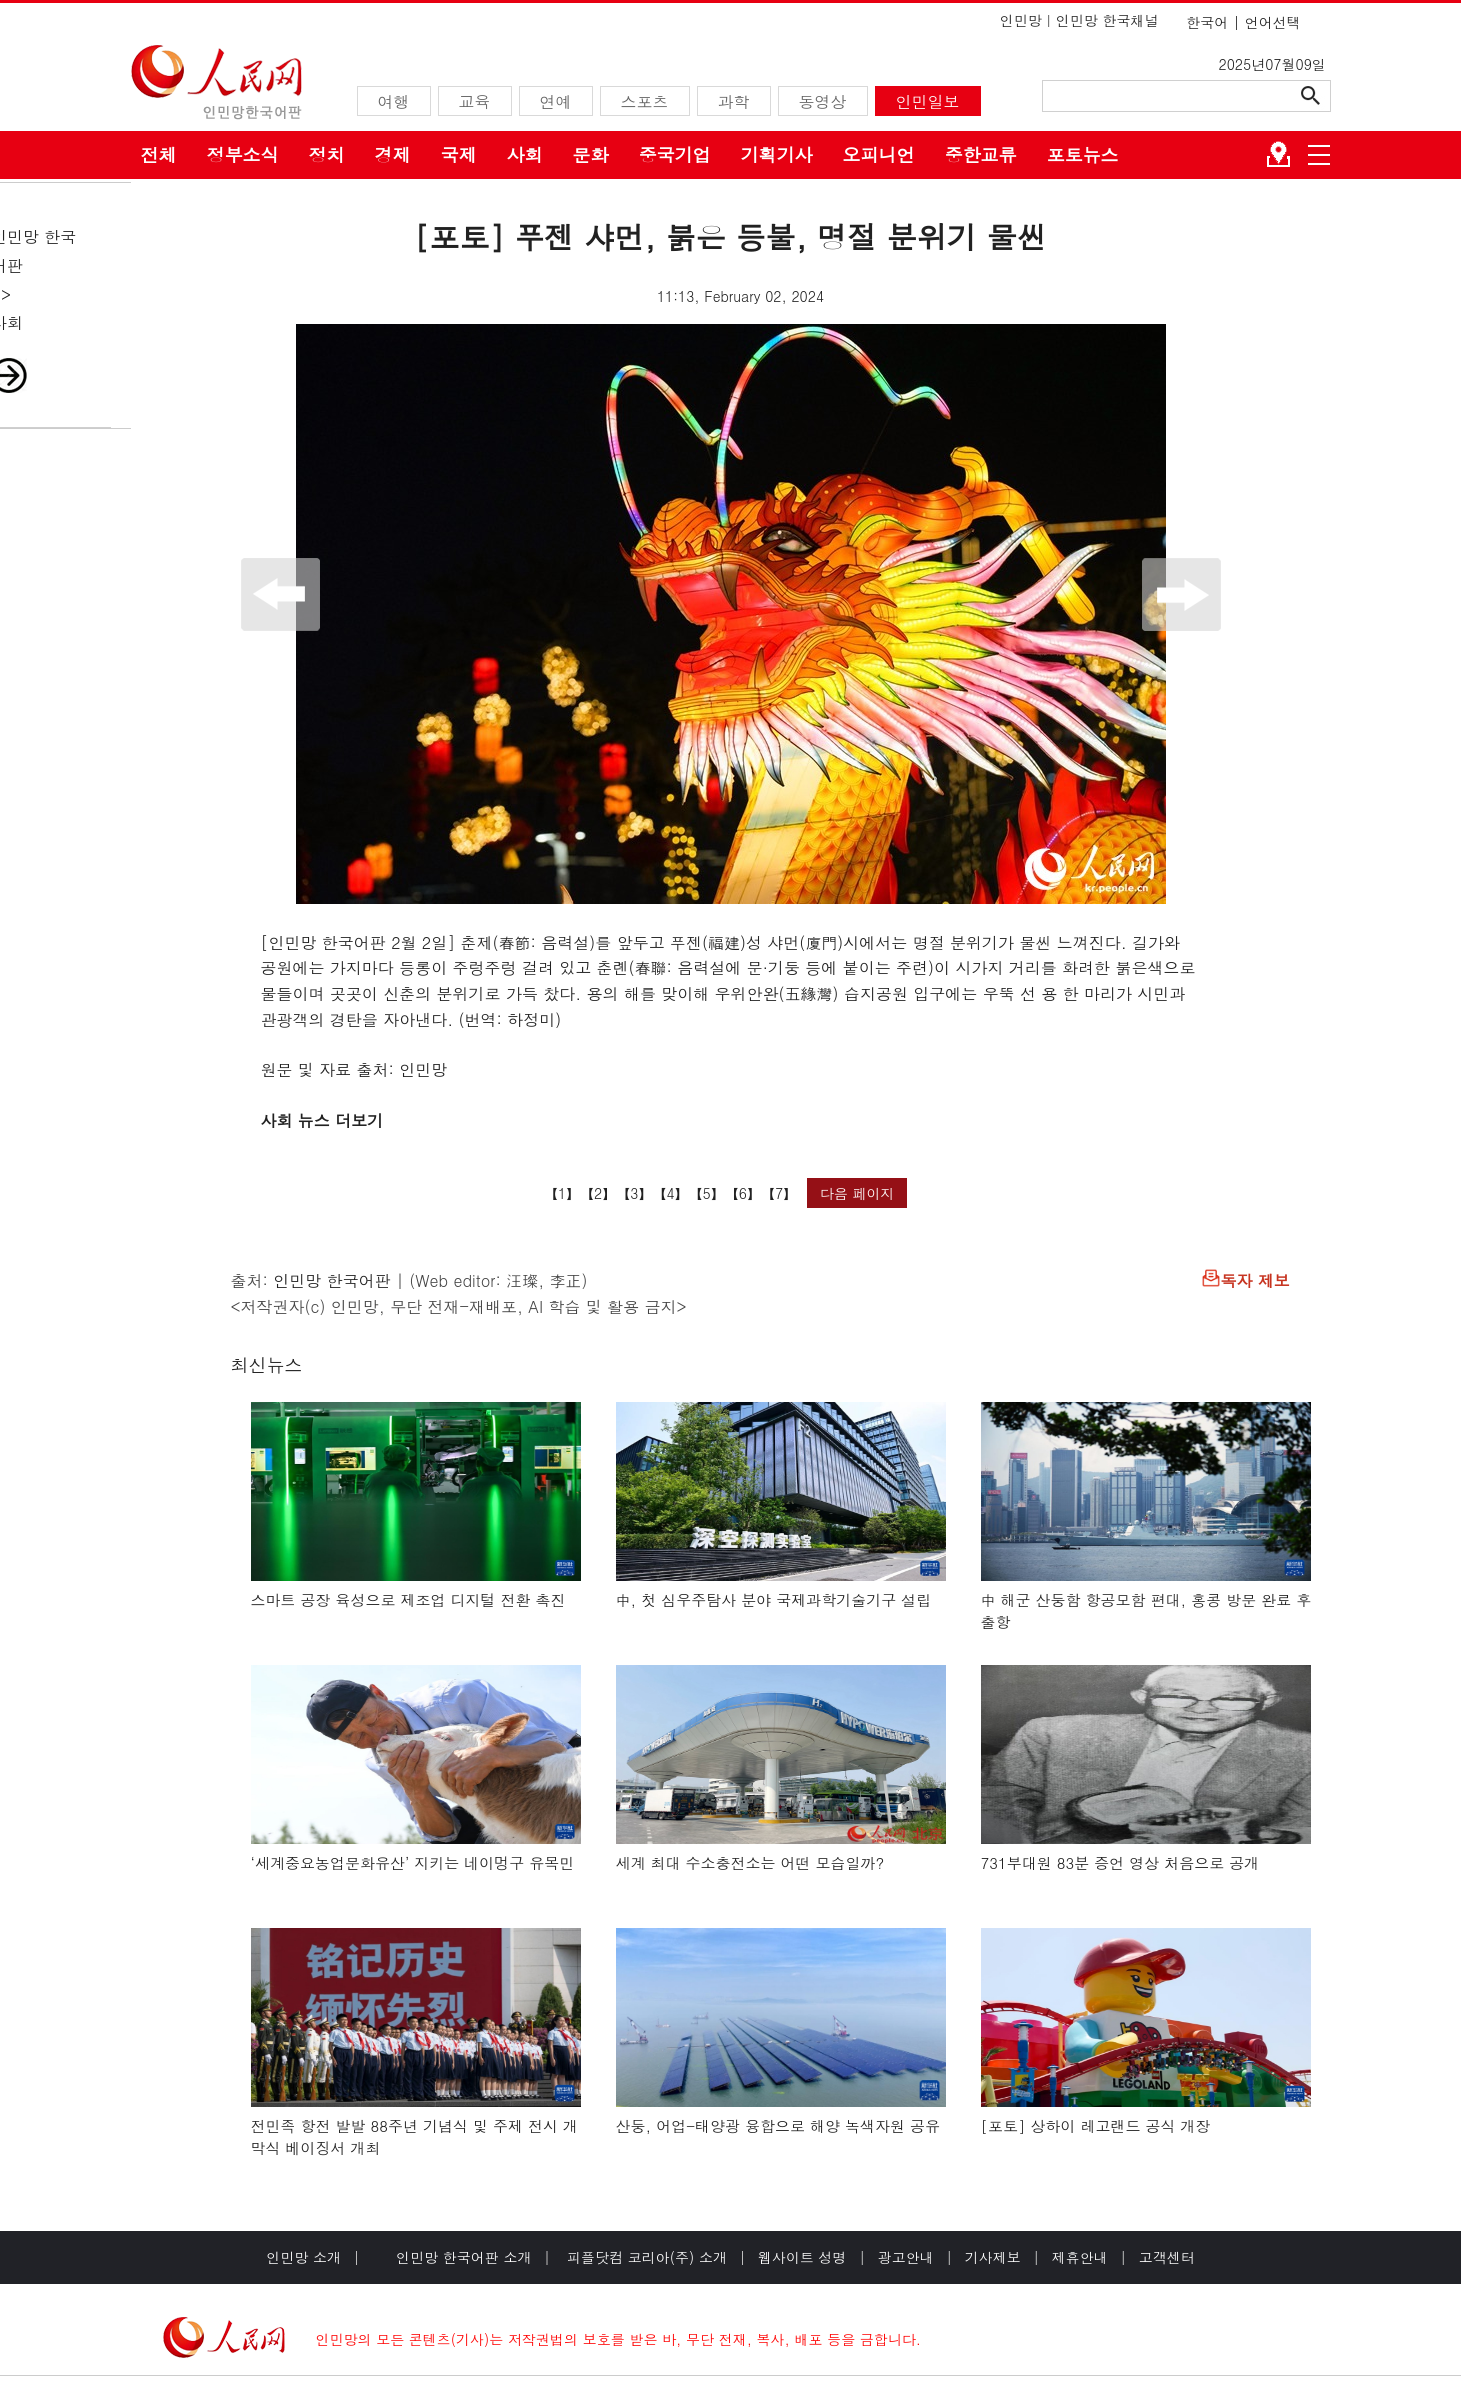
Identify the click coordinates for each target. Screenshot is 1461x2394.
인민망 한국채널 (1107, 20)
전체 (159, 154)
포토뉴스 (1083, 154)
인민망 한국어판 (331, 1280)
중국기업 (675, 154)
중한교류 (981, 154)
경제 (393, 154)
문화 (591, 154)
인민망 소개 (303, 2257)
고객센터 (1167, 2257)
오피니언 (879, 154)
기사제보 (993, 2257)
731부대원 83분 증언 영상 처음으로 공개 (1120, 1862)
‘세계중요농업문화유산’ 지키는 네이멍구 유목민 (413, 1862)
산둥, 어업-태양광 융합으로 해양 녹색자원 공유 (778, 2125)
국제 (459, 154)
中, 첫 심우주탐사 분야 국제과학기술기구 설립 (774, 1599)
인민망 (1021, 20)
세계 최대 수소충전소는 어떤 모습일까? (750, 1862)
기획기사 (777, 154)
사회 (525, 154)
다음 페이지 (857, 1193)
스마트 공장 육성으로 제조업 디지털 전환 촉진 (408, 1599)
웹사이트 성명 (802, 2257)
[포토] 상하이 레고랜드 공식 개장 (1096, 2125)
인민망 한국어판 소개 (463, 2257)
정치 (327, 154)
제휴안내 (1080, 2257)
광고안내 (906, 2257)
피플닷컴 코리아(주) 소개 (644, 2257)
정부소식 (243, 154)
